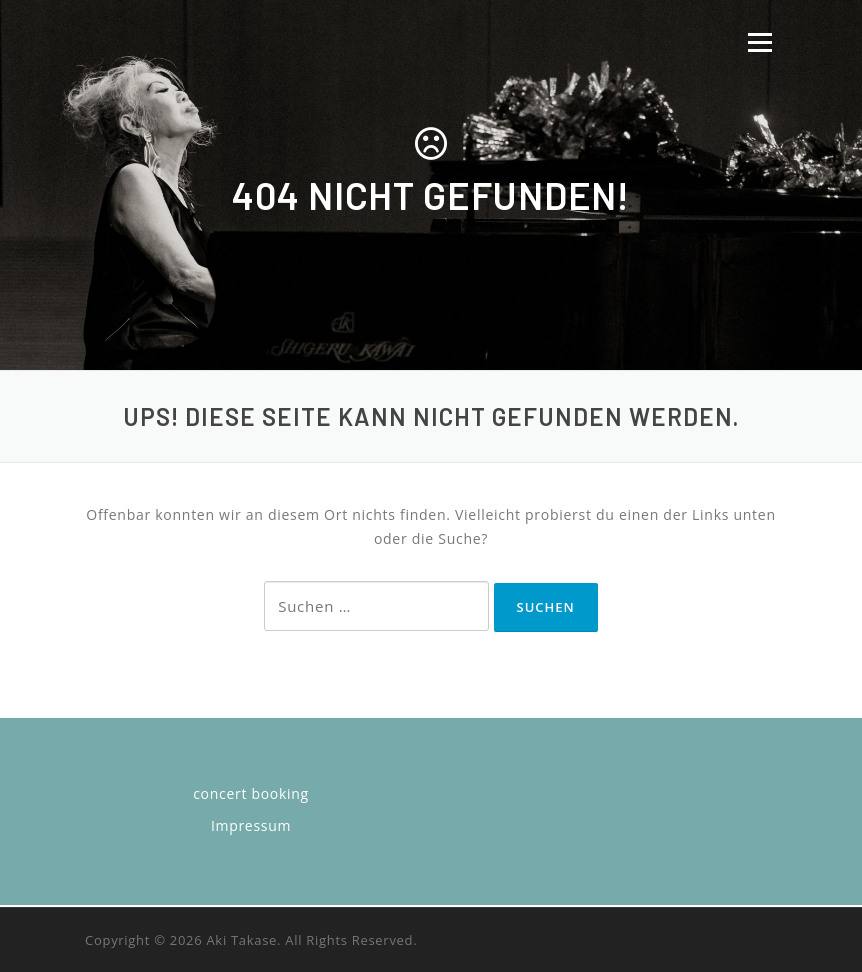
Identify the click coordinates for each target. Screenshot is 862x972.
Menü (759, 42)
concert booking (251, 793)
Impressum (251, 825)
